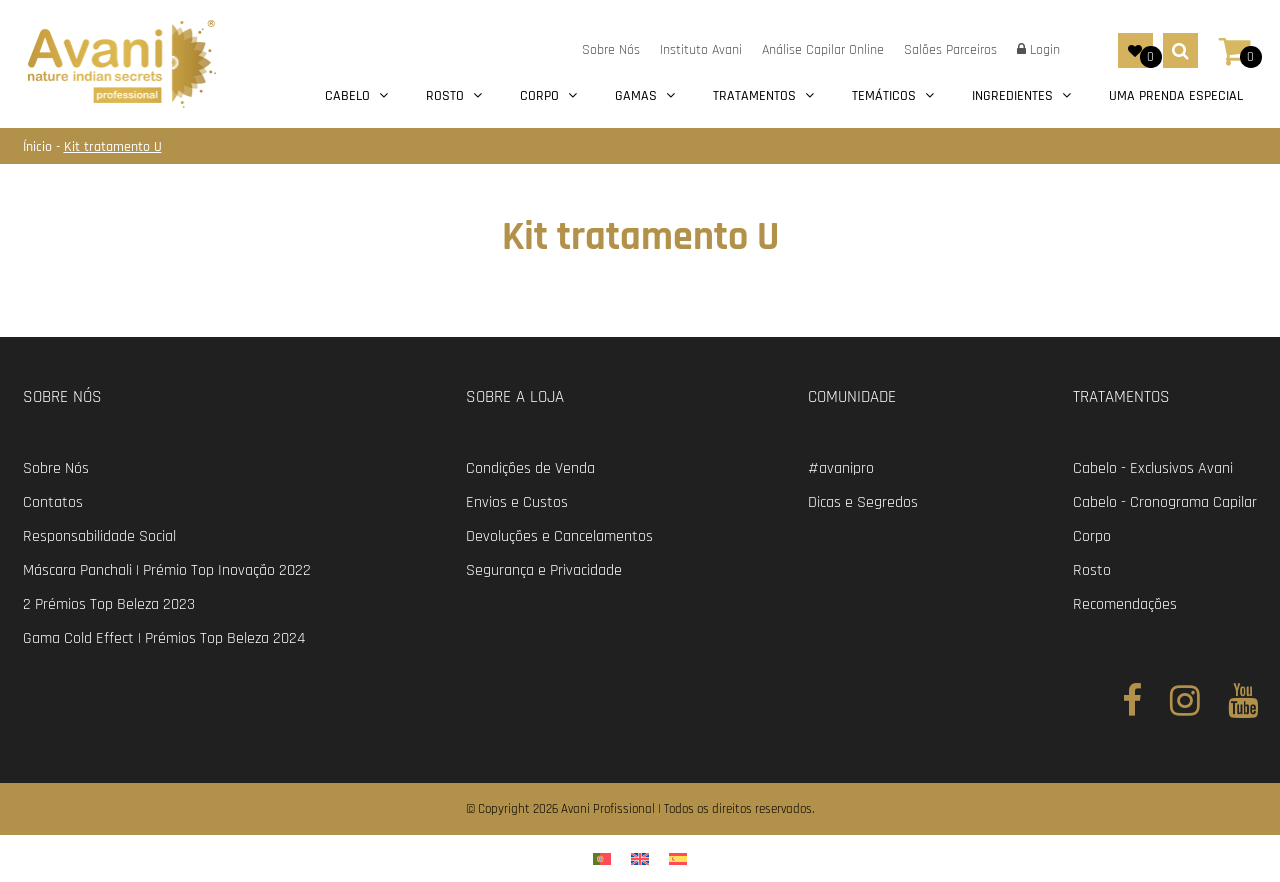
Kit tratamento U (113, 147)
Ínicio (39, 147)
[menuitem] (602, 858)
